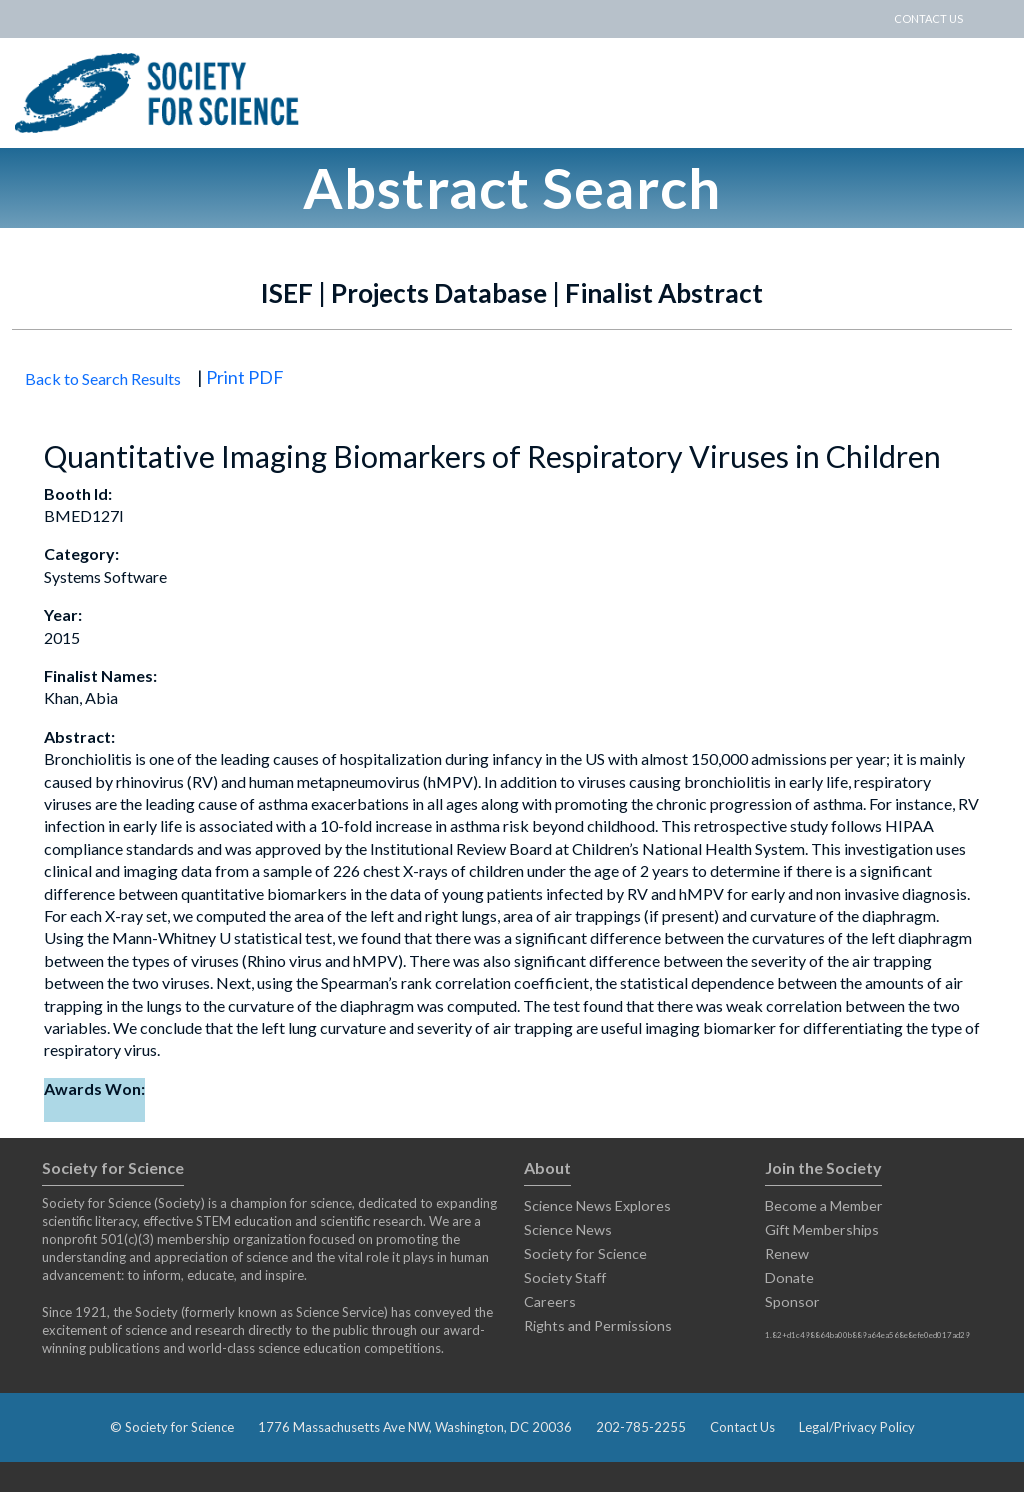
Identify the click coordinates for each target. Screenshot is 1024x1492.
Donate (789, 1277)
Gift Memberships (822, 1229)
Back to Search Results (103, 378)
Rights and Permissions (598, 1325)
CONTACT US (928, 18)
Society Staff (565, 1277)
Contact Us (742, 1427)
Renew (787, 1253)
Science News (568, 1229)
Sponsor (792, 1301)
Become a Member (824, 1205)
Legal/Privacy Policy (857, 1427)
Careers (550, 1301)
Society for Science (585, 1253)
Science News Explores (597, 1205)
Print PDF (245, 377)
